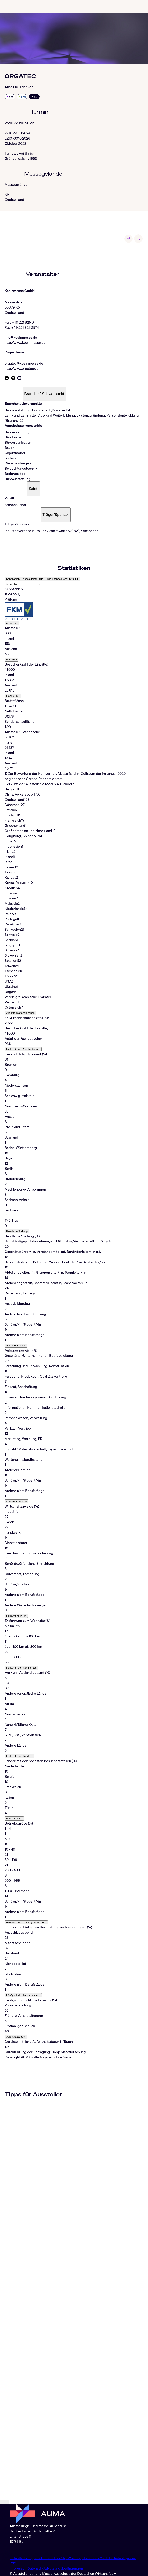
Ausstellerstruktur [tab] (33, 578)
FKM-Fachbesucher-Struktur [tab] (62, 578)
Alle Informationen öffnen (20, 1012)
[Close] (4, 2522)
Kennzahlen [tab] (13, 578)
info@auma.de (21, 2570)
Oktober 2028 (15, 143)
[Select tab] (23, 584)
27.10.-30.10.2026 (17, 138)
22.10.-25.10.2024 (17, 133)
